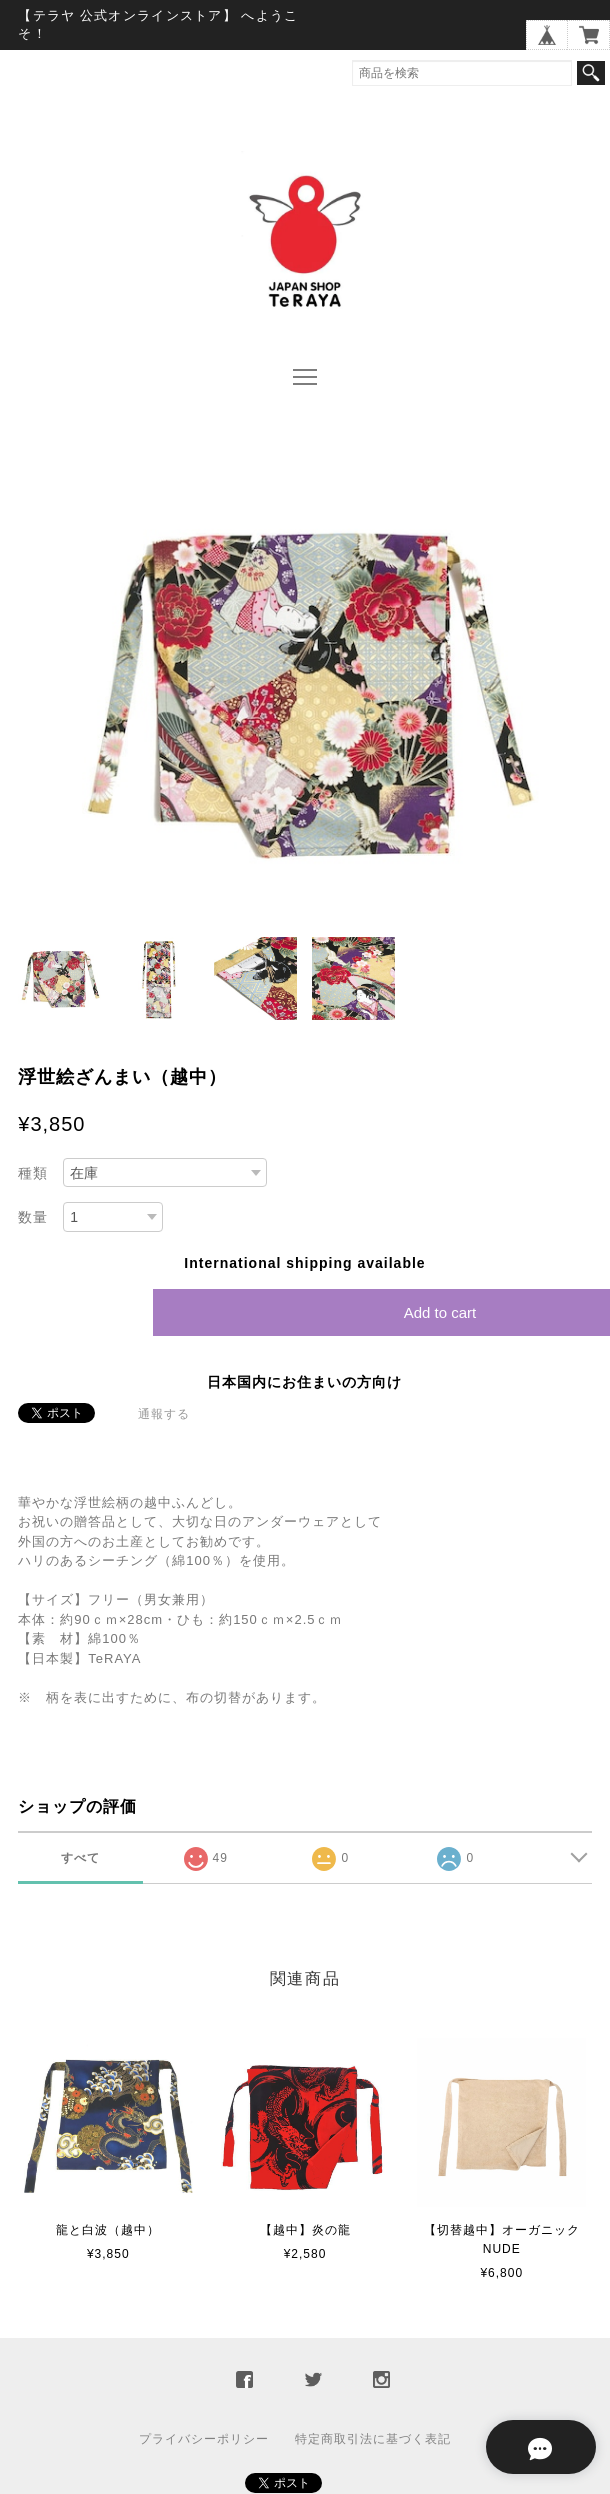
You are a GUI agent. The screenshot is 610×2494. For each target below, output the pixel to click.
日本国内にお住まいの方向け (304, 1382)
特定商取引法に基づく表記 (373, 2439)
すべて (80, 1858)
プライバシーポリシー (204, 2439)
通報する (164, 1414)
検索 (591, 73)
